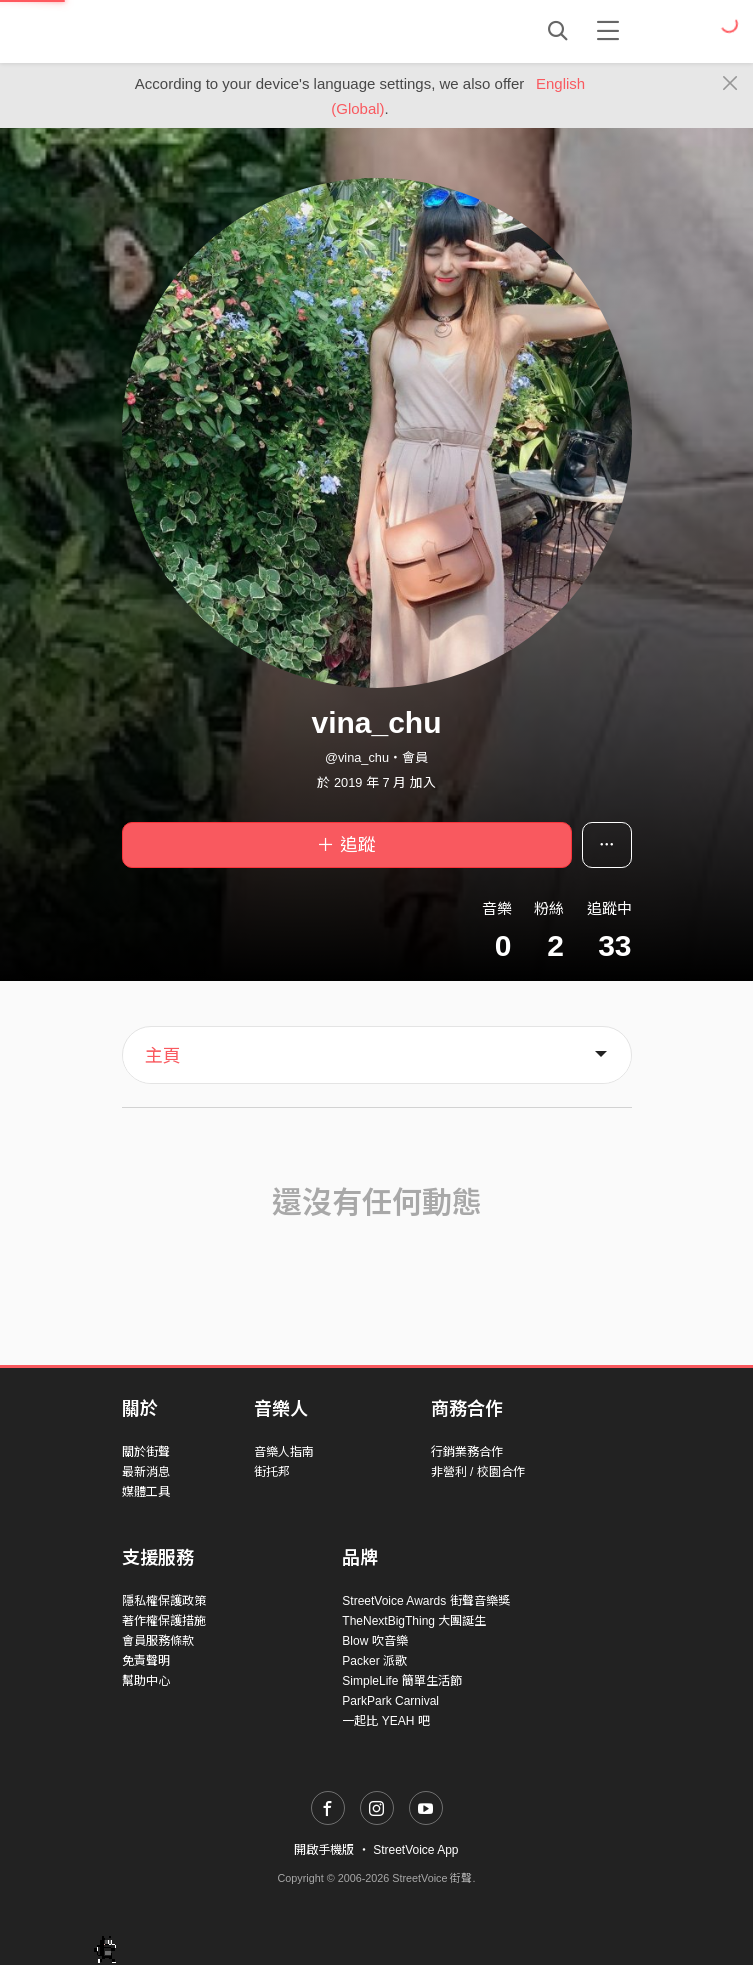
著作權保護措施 (164, 1621)
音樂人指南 (284, 1452)
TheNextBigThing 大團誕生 (414, 1621)
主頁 (163, 1056)
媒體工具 (146, 1492)
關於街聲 (146, 1452)
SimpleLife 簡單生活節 (401, 1681)
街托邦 (272, 1472)
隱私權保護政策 (164, 1601)
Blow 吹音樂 (374, 1641)
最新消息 (146, 1472)
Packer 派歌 (374, 1661)
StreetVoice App (415, 1850)
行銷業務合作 (467, 1452)
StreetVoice (204, 31)
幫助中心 (146, 1681)
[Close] (730, 84)
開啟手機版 (324, 1850)
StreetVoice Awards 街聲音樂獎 (425, 1601)
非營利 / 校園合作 (478, 1472)
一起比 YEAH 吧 (385, 1721)
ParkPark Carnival (390, 1701)
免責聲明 (146, 1661)
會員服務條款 (158, 1641)
